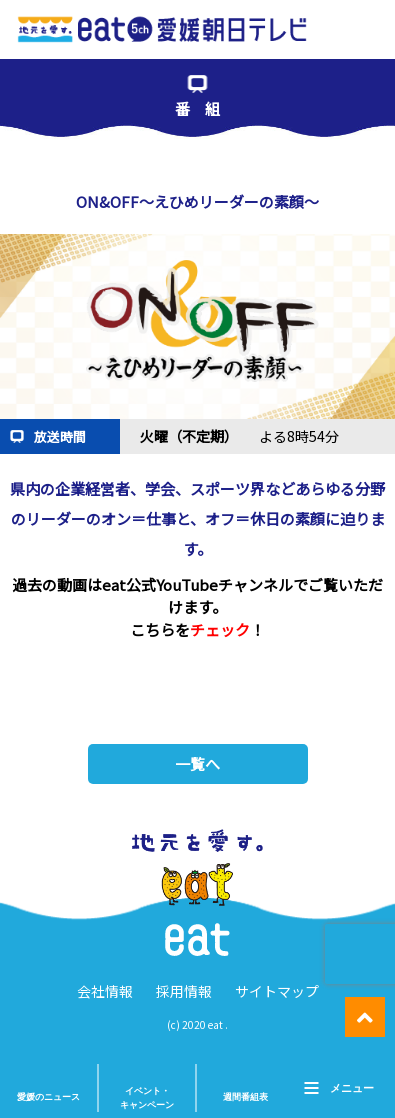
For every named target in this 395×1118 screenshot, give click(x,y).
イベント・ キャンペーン (147, 1098)
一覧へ (197, 763)
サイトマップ (277, 991)
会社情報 (105, 991)
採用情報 (184, 991)
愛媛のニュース (48, 1097)
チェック (220, 629)
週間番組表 (245, 1097)
